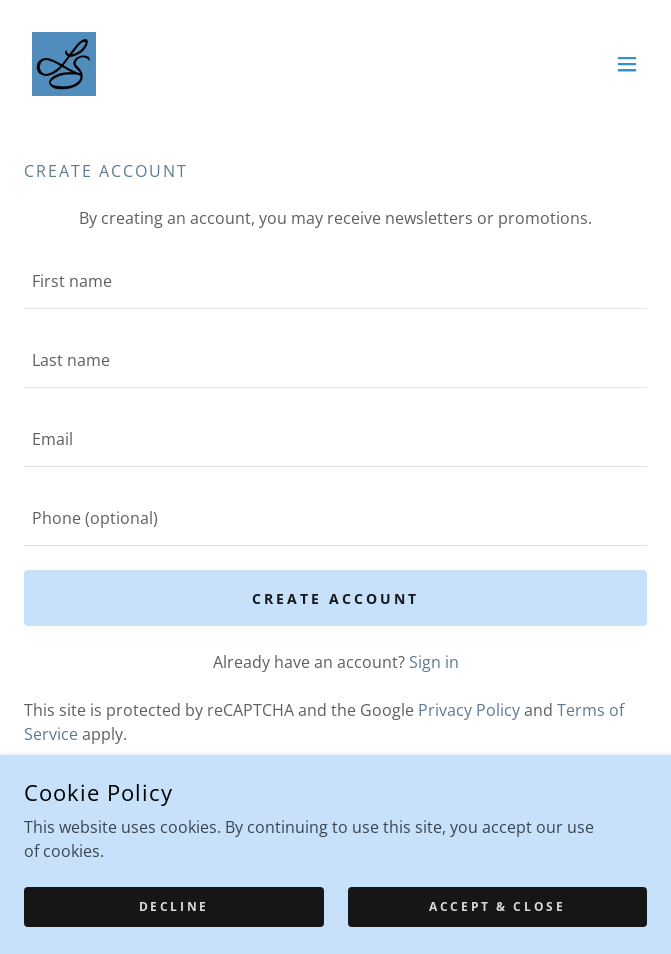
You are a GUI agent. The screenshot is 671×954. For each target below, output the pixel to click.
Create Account (335, 598)
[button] (627, 64)
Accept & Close (497, 906)
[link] (64, 64)
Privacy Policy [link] (469, 710)
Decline (174, 906)
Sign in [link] (434, 662)
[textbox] (335, 281)
